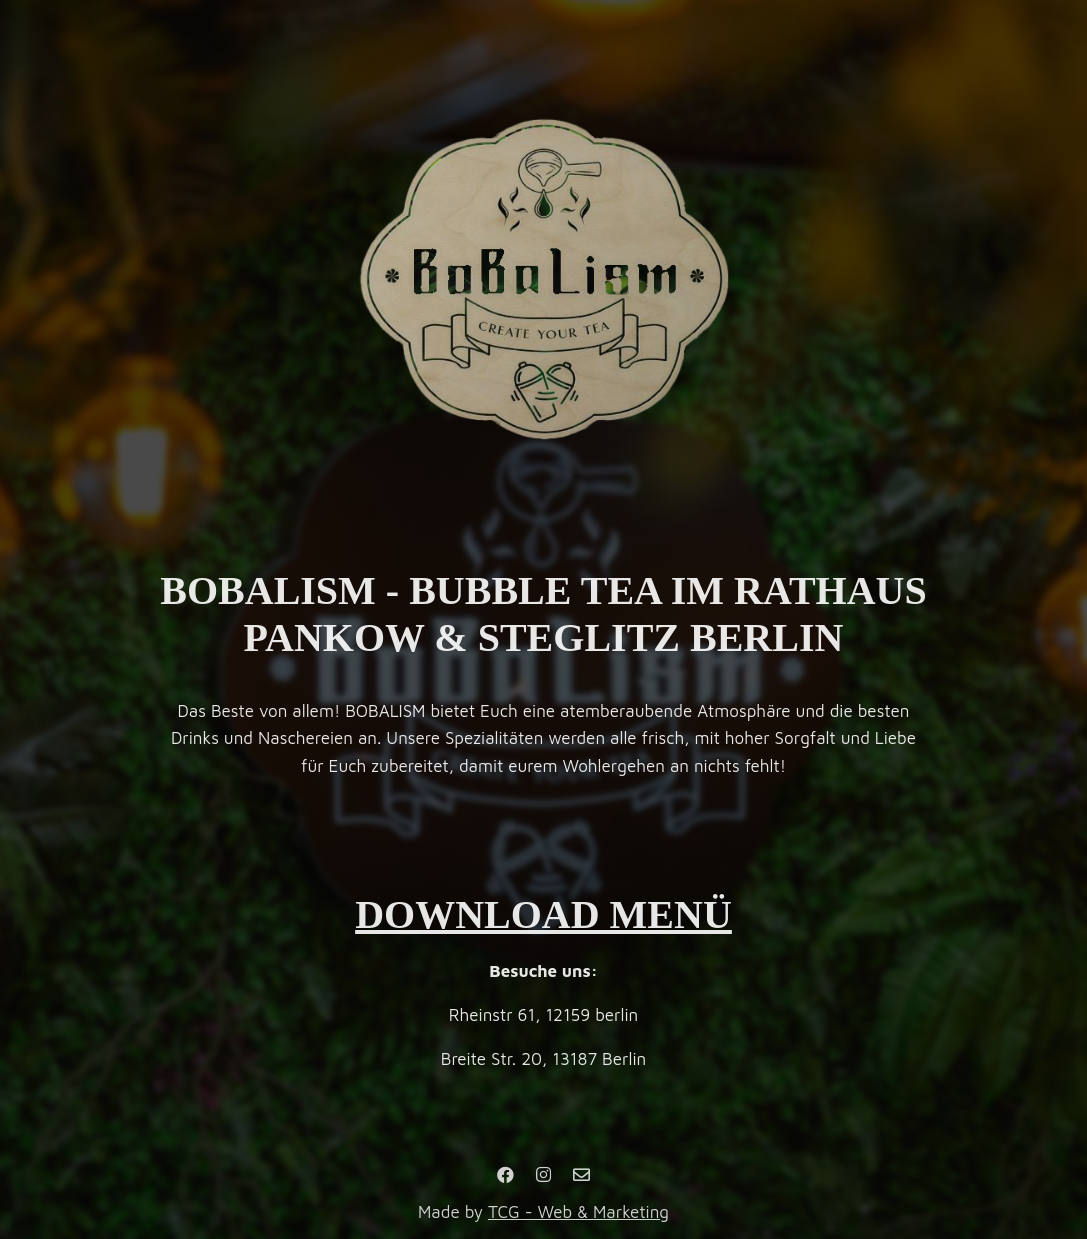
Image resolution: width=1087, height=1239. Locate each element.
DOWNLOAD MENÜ (543, 914)
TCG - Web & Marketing (578, 1212)
